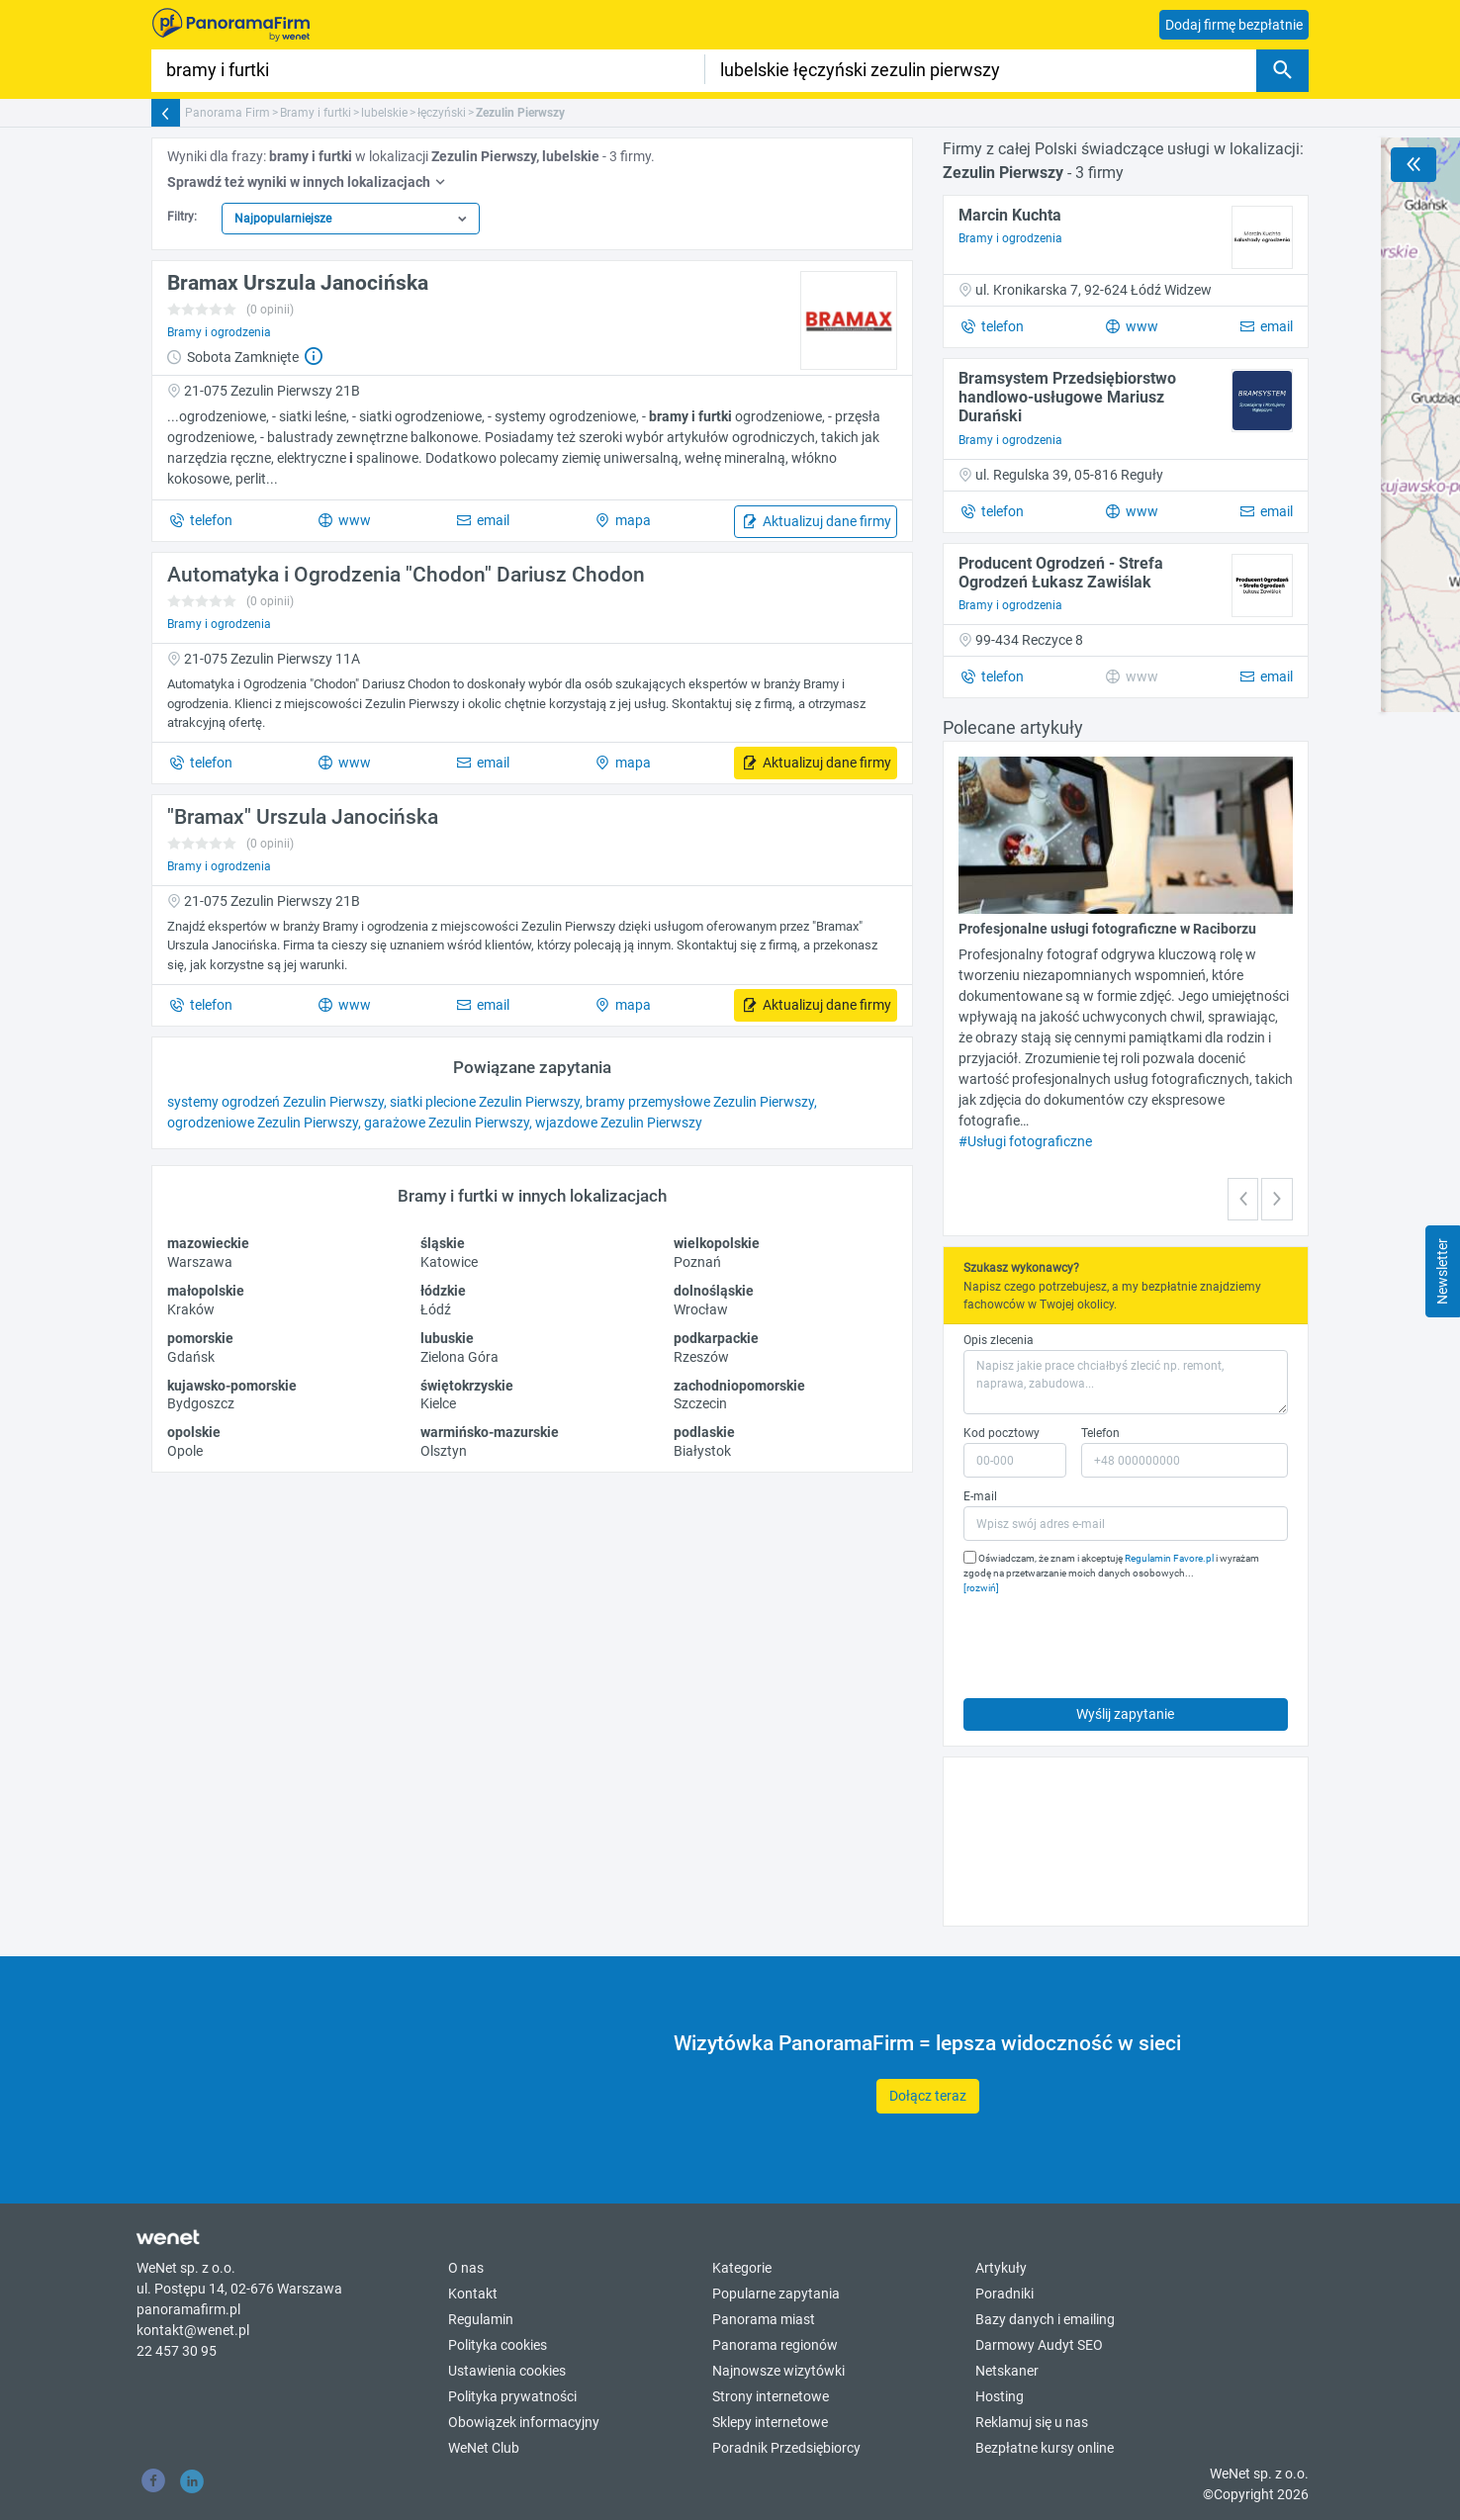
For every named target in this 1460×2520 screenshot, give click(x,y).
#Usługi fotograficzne (1025, 1141)
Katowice (449, 1262)
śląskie (442, 1243)
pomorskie (200, 1338)
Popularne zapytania (776, 2293)
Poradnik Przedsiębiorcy (786, 2448)
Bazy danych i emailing (1045, 2319)
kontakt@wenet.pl (193, 2330)
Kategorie (742, 2268)
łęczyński (441, 113)
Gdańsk (191, 1357)
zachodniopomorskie (739, 1386)
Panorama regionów (775, 2345)
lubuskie (447, 1338)
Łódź (435, 1309)
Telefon (1100, 1433)
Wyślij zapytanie (1125, 1714)
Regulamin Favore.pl (1169, 1558)
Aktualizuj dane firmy (825, 521)
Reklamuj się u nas (1031, 2422)
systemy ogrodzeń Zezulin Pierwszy (275, 1102)
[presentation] (1113, 1641)
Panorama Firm (227, 113)
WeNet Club (483, 2448)
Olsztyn (443, 1451)
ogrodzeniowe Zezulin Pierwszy (262, 1122)
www (353, 520)
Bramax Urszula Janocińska (297, 283)
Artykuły (1001, 2268)
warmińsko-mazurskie (489, 1432)
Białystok (702, 1451)
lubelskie (384, 113)
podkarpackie (716, 1338)
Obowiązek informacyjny (523, 2422)
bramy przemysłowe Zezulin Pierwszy (700, 1102)
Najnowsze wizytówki (778, 2371)
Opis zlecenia (998, 1340)
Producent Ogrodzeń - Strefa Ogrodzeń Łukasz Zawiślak (1060, 572)
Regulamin (480, 2319)
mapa (631, 520)
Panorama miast (763, 2319)
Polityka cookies (497, 2345)
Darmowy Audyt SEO (1039, 2345)
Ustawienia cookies (507, 2371)
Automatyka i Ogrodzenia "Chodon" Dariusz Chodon (406, 574)
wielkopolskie (717, 1243)
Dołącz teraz (927, 2096)
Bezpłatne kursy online (1044, 2448)
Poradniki (1004, 2293)
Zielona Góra (459, 1357)
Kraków (191, 1309)
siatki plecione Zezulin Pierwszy (485, 1102)
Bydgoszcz (200, 1403)
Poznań (697, 1262)
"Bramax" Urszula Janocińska (302, 817)
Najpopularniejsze (282, 218)
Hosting (999, 2396)
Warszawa (199, 1262)
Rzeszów (701, 1357)
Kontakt (473, 2293)
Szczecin (700, 1403)
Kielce (438, 1403)
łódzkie (443, 1291)
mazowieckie (208, 1243)
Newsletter (1442, 1271)
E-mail (980, 1496)
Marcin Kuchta (1009, 215)
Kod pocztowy (1001, 1433)
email (491, 520)
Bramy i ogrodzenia (219, 332)
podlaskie (704, 1432)
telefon (209, 520)
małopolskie (205, 1291)
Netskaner (1007, 2371)
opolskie (194, 1432)
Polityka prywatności (512, 2396)
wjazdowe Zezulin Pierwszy (618, 1122)
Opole (185, 1451)
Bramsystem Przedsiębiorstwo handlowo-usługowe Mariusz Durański (1067, 397)
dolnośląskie (714, 1291)
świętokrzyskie (466, 1386)
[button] (1243, 1199)
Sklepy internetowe (770, 2422)
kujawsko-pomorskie (232, 1386)
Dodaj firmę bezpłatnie (1234, 25)
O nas (466, 2268)
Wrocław (701, 1309)
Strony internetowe (770, 2396)
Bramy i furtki (315, 113)
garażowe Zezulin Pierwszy (446, 1122)
